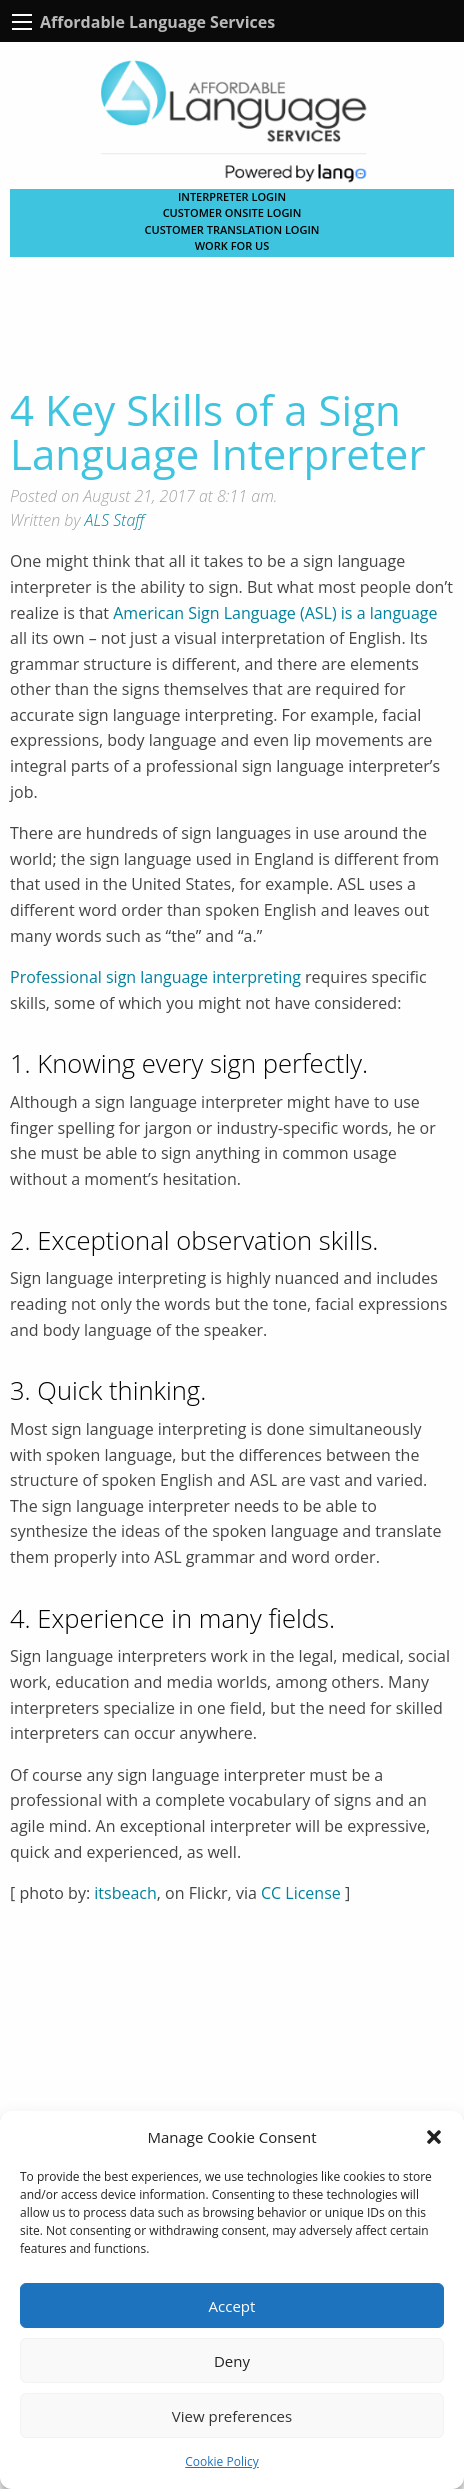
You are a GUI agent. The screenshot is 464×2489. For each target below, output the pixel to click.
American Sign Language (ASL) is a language (275, 613)
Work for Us (232, 245)
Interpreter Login (232, 196)
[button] (434, 2137)
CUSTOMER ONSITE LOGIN (232, 212)
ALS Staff (115, 520)
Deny (232, 2361)
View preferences (232, 2416)
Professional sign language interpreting (155, 977)
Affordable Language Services (157, 22)
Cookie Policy (221, 2461)
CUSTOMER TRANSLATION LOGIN (232, 229)
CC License (301, 1893)
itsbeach (125, 1893)
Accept (232, 2306)
